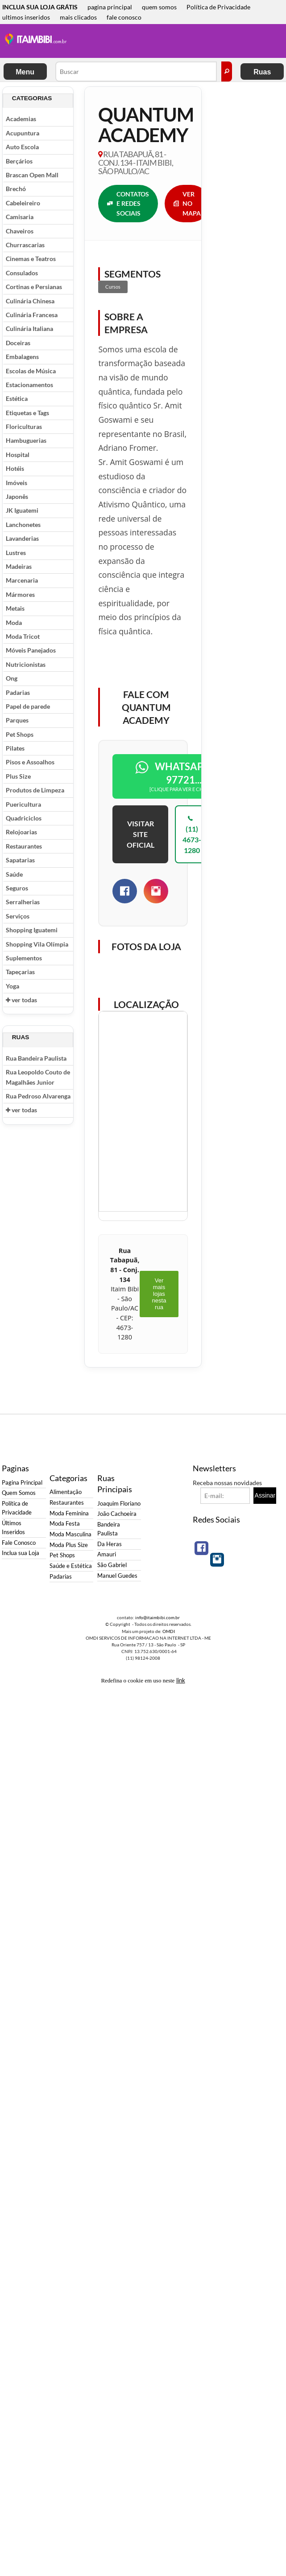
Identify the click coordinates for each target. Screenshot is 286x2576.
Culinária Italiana (29, 328)
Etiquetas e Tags (27, 412)
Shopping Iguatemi (32, 930)
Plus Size (18, 776)
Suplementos (24, 958)
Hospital (17, 454)
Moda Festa (65, 1523)
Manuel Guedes (117, 1575)
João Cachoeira (117, 1513)
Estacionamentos (29, 384)
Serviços (17, 916)
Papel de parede (28, 706)
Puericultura (23, 804)
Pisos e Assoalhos (30, 762)
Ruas (262, 72)
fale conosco (124, 17)
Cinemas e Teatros (31, 258)
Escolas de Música (31, 371)
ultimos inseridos (26, 17)
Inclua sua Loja (20, 1553)
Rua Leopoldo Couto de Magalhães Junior (38, 1077)
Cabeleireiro (23, 203)
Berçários (19, 161)
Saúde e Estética (71, 1566)
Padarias (18, 692)
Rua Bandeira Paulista (36, 1058)
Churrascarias (25, 245)
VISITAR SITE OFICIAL (140, 834)
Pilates (15, 748)
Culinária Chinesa (30, 301)
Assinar (265, 1495)
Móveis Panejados (31, 650)
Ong (11, 678)
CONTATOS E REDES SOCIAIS (128, 203)
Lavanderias (22, 538)
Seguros (17, 888)
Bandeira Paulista (108, 1529)
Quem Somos (19, 1493)
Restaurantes (24, 846)
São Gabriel (112, 1565)
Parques (17, 720)
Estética (17, 398)
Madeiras (19, 566)
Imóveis (16, 482)
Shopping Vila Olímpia (37, 944)
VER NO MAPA (187, 203)
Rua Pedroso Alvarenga (38, 1096)
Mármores (20, 594)
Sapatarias (20, 860)
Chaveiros (19, 231)
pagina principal (109, 7)
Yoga (12, 986)
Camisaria (19, 216)
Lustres (16, 552)
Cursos (112, 287)
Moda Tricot (23, 636)
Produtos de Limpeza (35, 790)
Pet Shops (19, 734)
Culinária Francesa (32, 314)
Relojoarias (21, 832)
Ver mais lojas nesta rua (159, 1293)
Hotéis (15, 468)
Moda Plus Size (69, 1545)
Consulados (22, 273)
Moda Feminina (69, 1513)
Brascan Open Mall (32, 175)
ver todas (21, 1000)
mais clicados (78, 17)
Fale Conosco (19, 1542)
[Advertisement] (132, 42)
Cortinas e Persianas (34, 286)
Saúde (14, 874)
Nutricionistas (26, 664)
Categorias (32, 98)
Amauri (106, 1554)
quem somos (159, 7)
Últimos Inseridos (13, 1527)
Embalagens (22, 356)
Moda (14, 622)
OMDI (168, 1631)
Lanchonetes (23, 524)
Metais (15, 608)
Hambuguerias (26, 440)
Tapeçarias (20, 972)
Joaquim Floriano (119, 1503)
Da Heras (109, 1544)
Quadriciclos (23, 818)
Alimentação (66, 1492)
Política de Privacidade (218, 7)
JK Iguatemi (22, 510)
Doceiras (18, 343)
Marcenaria (22, 580)
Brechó (16, 188)
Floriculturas (24, 426)
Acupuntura (22, 133)
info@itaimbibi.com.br (157, 1617)
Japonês (17, 496)
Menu (25, 72)
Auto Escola (22, 147)
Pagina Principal (22, 1482)
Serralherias (23, 902)
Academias (21, 118)
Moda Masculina (70, 1534)
